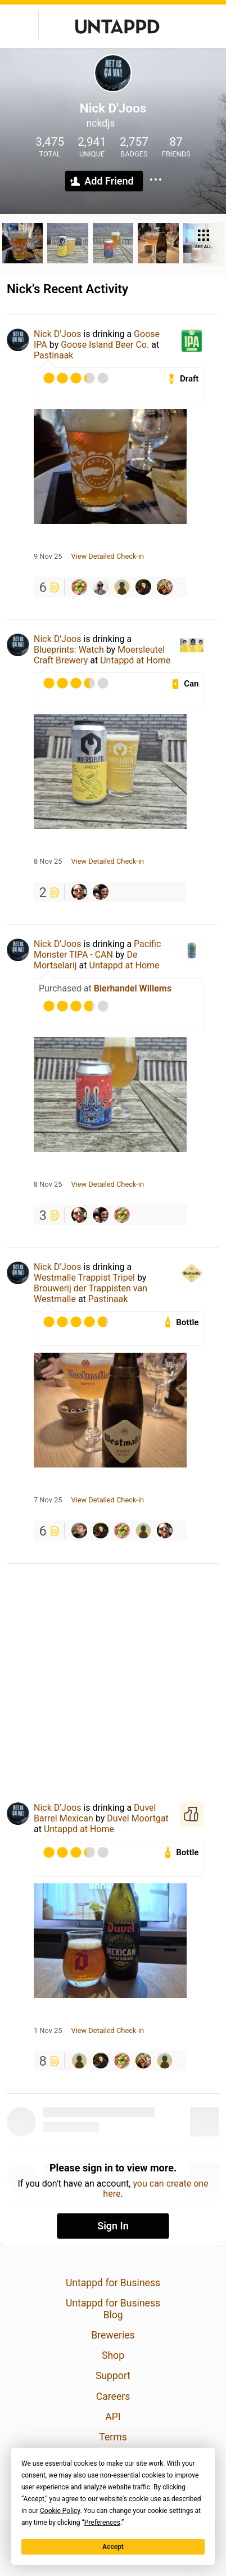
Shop (113, 2355)
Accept (113, 2547)
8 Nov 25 (48, 861)
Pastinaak (53, 355)
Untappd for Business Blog (113, 2308)
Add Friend (108, 181)
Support (113, 2375)
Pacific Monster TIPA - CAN (97, 949)
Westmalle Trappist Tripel (84, 1277)
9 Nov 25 (48, 556)
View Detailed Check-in (107, 556)
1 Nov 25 (48, 2031)
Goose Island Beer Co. (105, 344)
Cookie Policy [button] (60, 2511)
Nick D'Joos (57, 334)
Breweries (112, 2335)
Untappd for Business (113, 2282)
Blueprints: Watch (69, 649)
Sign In (113, 2226)
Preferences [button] (102, 2522)
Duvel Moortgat (138, 1818)
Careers (113, 2396)
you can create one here (155, 2188)
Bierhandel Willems (132, 988)
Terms (112, 2437)
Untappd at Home (135, 660)
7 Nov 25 (48, 1500)
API (112, 2416)
